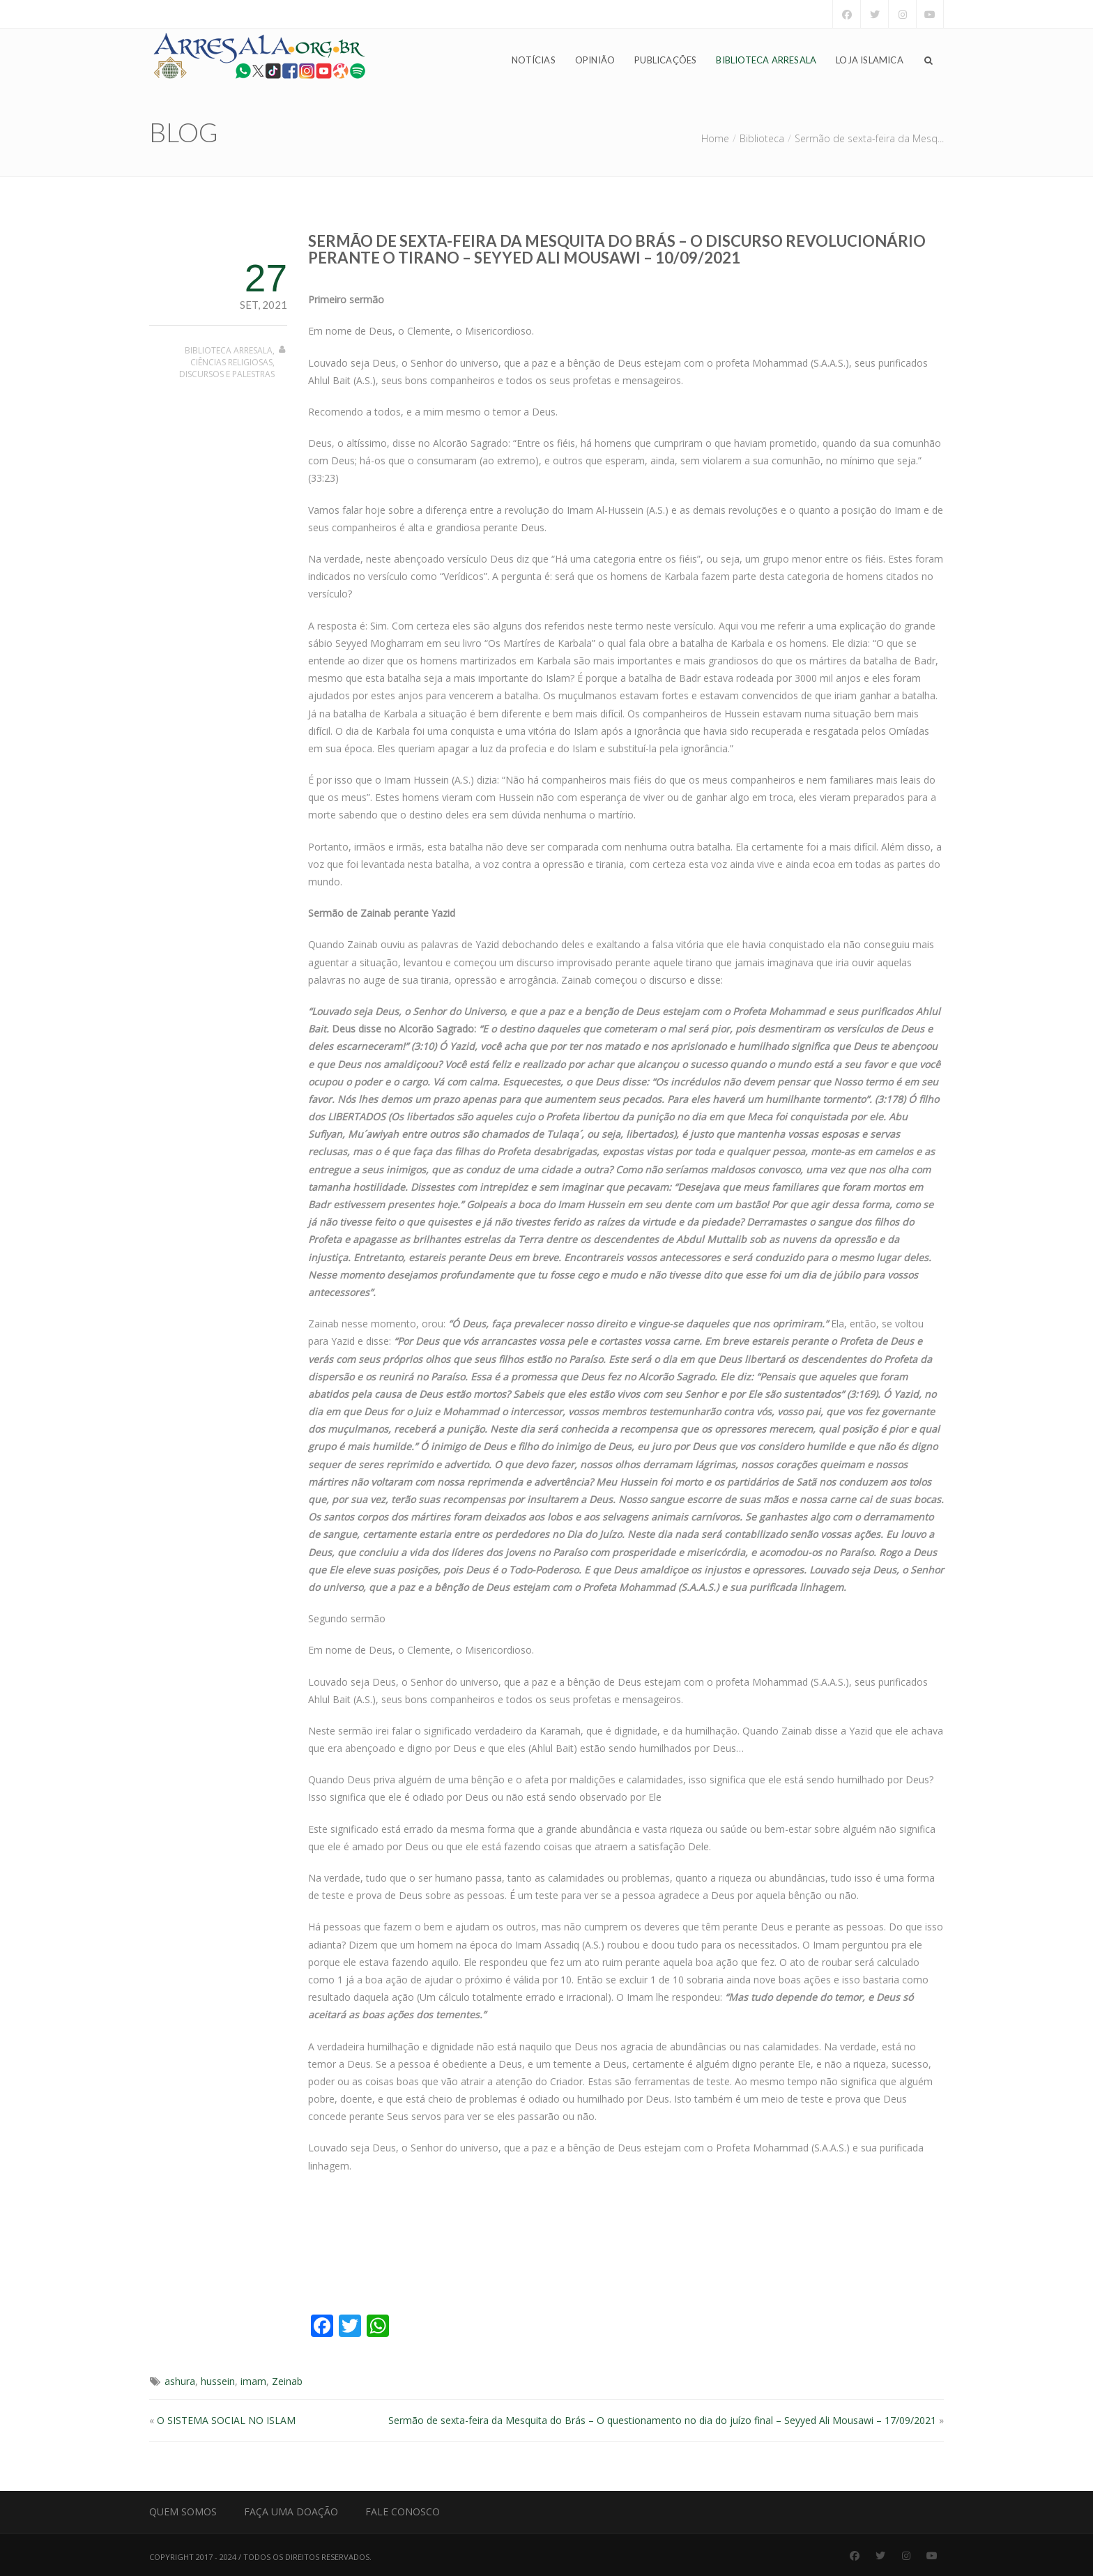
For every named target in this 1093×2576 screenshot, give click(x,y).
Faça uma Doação (291, 2511)
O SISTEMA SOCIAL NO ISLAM (226, 2420)
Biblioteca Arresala (766, 60)
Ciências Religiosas (231, 362)
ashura (180, 2381)
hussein (218, 2381)
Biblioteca (762, 138)
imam (253, 2381)
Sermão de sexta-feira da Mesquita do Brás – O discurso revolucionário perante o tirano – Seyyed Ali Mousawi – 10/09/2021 (617, 249)
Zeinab (287, 2381)
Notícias (534, 60)
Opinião (595, 60)
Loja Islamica (869, 60)
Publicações (665, 60)
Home (715, 138)
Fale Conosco (402, 2511)
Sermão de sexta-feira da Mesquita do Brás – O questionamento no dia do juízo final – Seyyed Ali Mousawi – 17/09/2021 (662, 2420)
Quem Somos (183, 2511)
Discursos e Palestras (227, 374)
